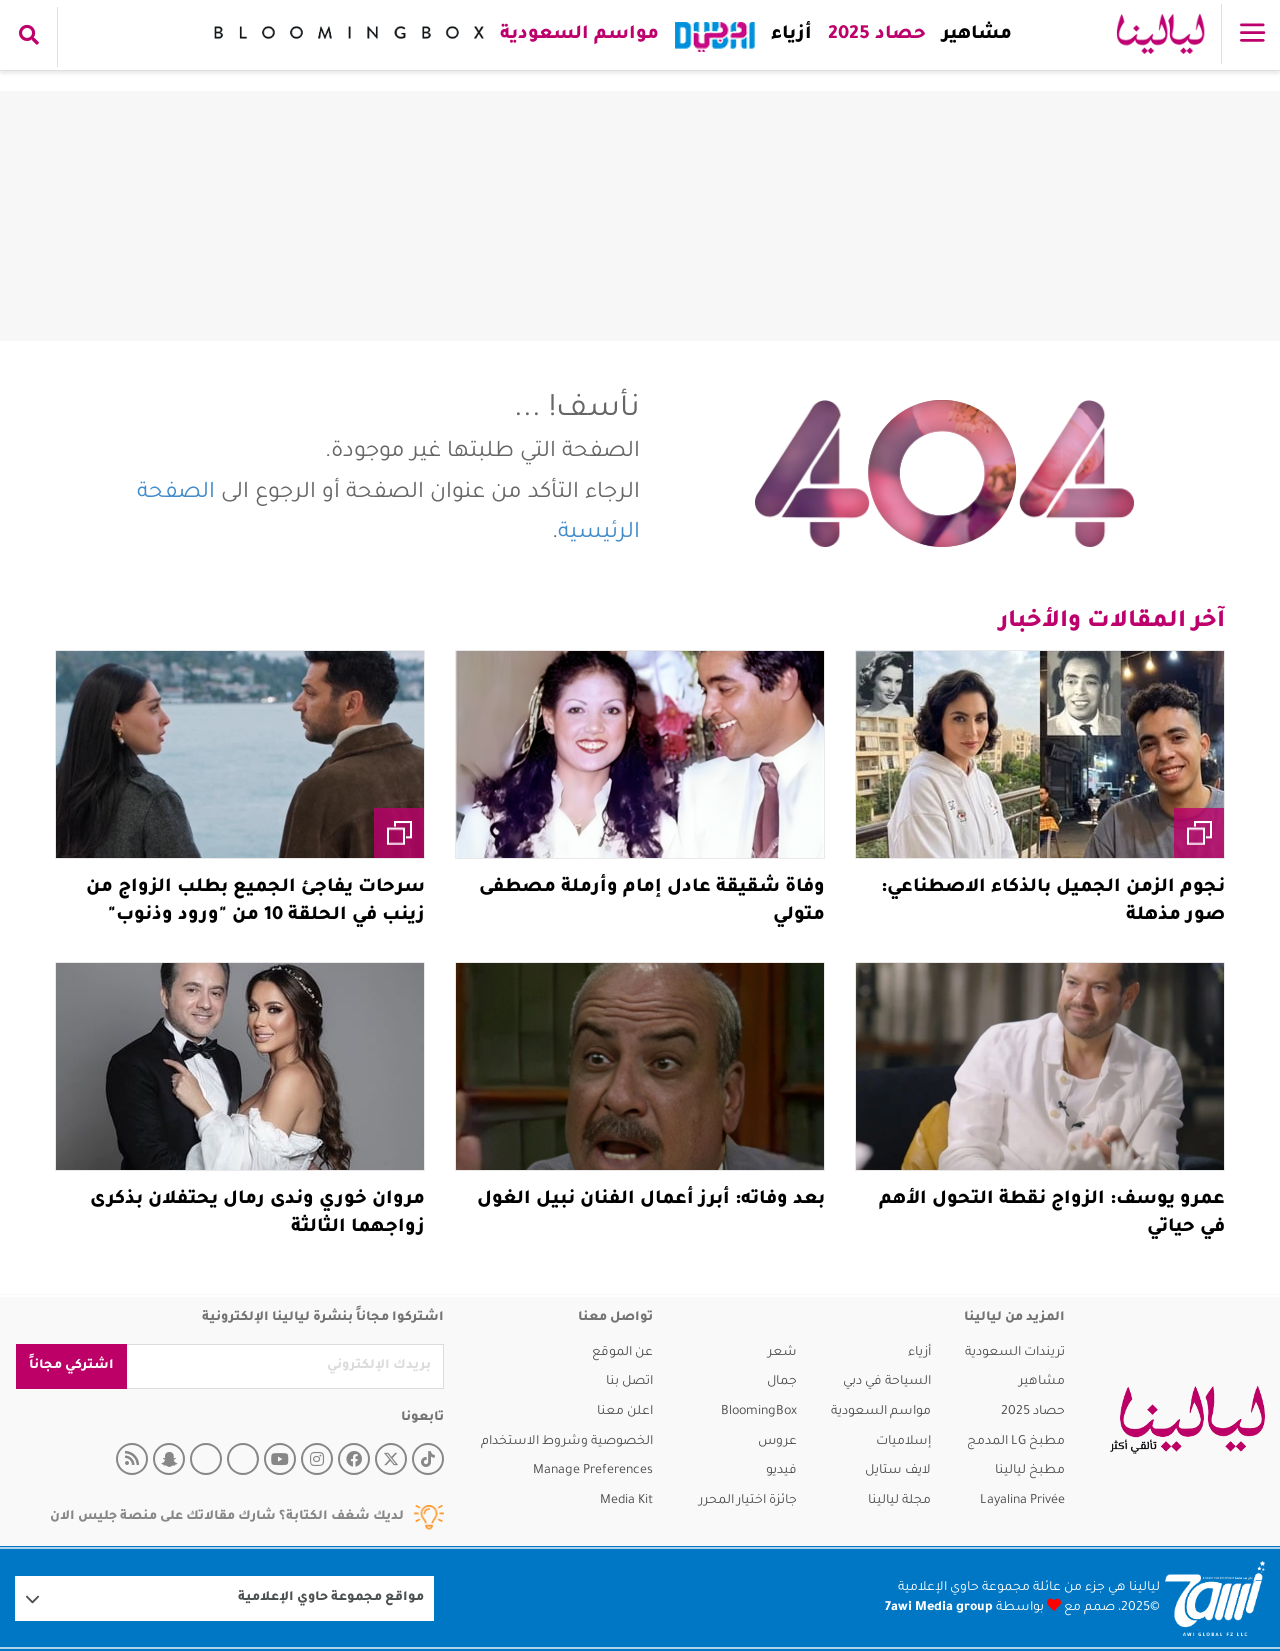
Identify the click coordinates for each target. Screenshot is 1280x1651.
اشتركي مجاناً (71, 1366)
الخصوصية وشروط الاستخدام (567, 1442)
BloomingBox (759, 1412)
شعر (782, 1353)
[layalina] (1187, 1420)
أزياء (787, 35)
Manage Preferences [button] (593, 1471)
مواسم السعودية (575, 35)
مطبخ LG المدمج (1016, 1442)
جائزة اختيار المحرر (748, 1501)
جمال (782, 1382)
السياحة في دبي (887, 1382)
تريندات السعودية (1015, 1353)
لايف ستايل (898, 1471)
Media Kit (626, 1501)
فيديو (781, 1471)
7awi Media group (939, 1608)
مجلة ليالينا (899, 1501)
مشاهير (973, 35)
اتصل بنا (629, 1382)
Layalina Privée (1022, 1501)
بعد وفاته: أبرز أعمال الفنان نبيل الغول (651, 1200)
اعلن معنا (625, 1412)
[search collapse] (29, 37)
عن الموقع (622, 1353)
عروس (777, 1442)
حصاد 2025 (873, 35)
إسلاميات (903, 1442)
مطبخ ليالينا (1030, 1471)
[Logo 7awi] (1215, 1598)
